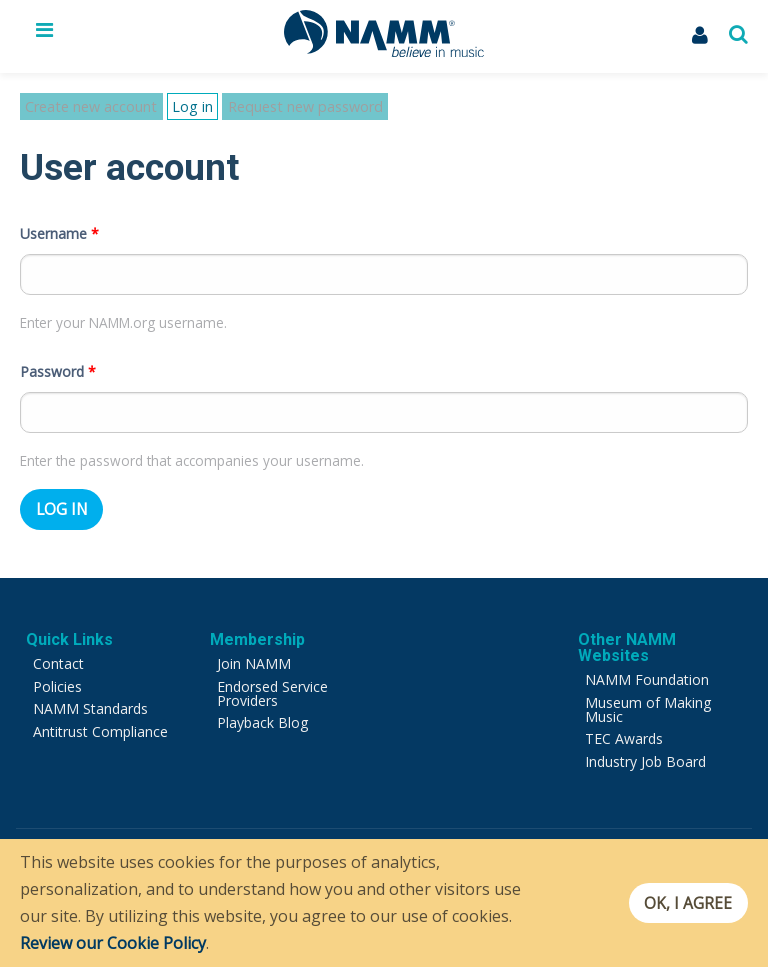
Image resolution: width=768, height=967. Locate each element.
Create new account (82, 106)
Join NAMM (254, 646)
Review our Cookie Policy (113, 943)
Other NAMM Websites (627, 630)
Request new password (279, 106)
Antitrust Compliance (100, 713)
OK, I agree (681, 903)
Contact (58, 646)
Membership (257, 622)
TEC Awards (624, 721)
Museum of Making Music (648, 691)
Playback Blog (262, 705)
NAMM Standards (90, 691)
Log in (178, 108)
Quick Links (69, 622)
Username (59, 215)
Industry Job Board (645, 743)
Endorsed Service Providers (272, 675)
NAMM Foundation (647, 662)
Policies (57, 668)
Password (58, 353)
